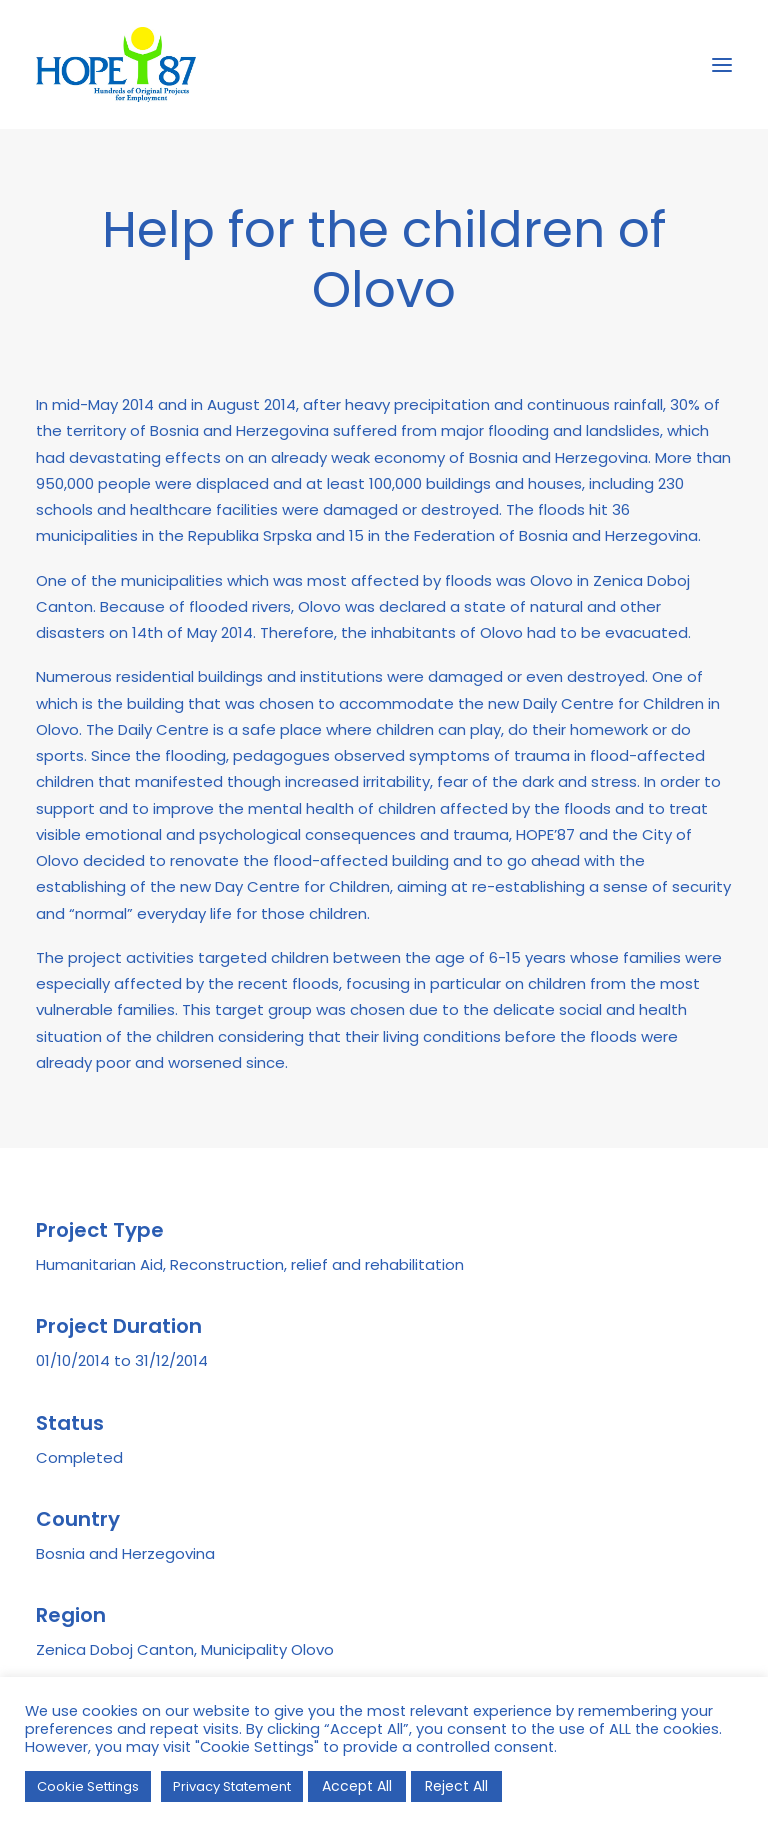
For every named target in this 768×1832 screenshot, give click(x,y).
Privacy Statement (232, 1786)
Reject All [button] (456, 1786)
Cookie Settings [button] (88, 1786)
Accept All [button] (357, 1786)
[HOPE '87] (116, 64)
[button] (722, 64)
